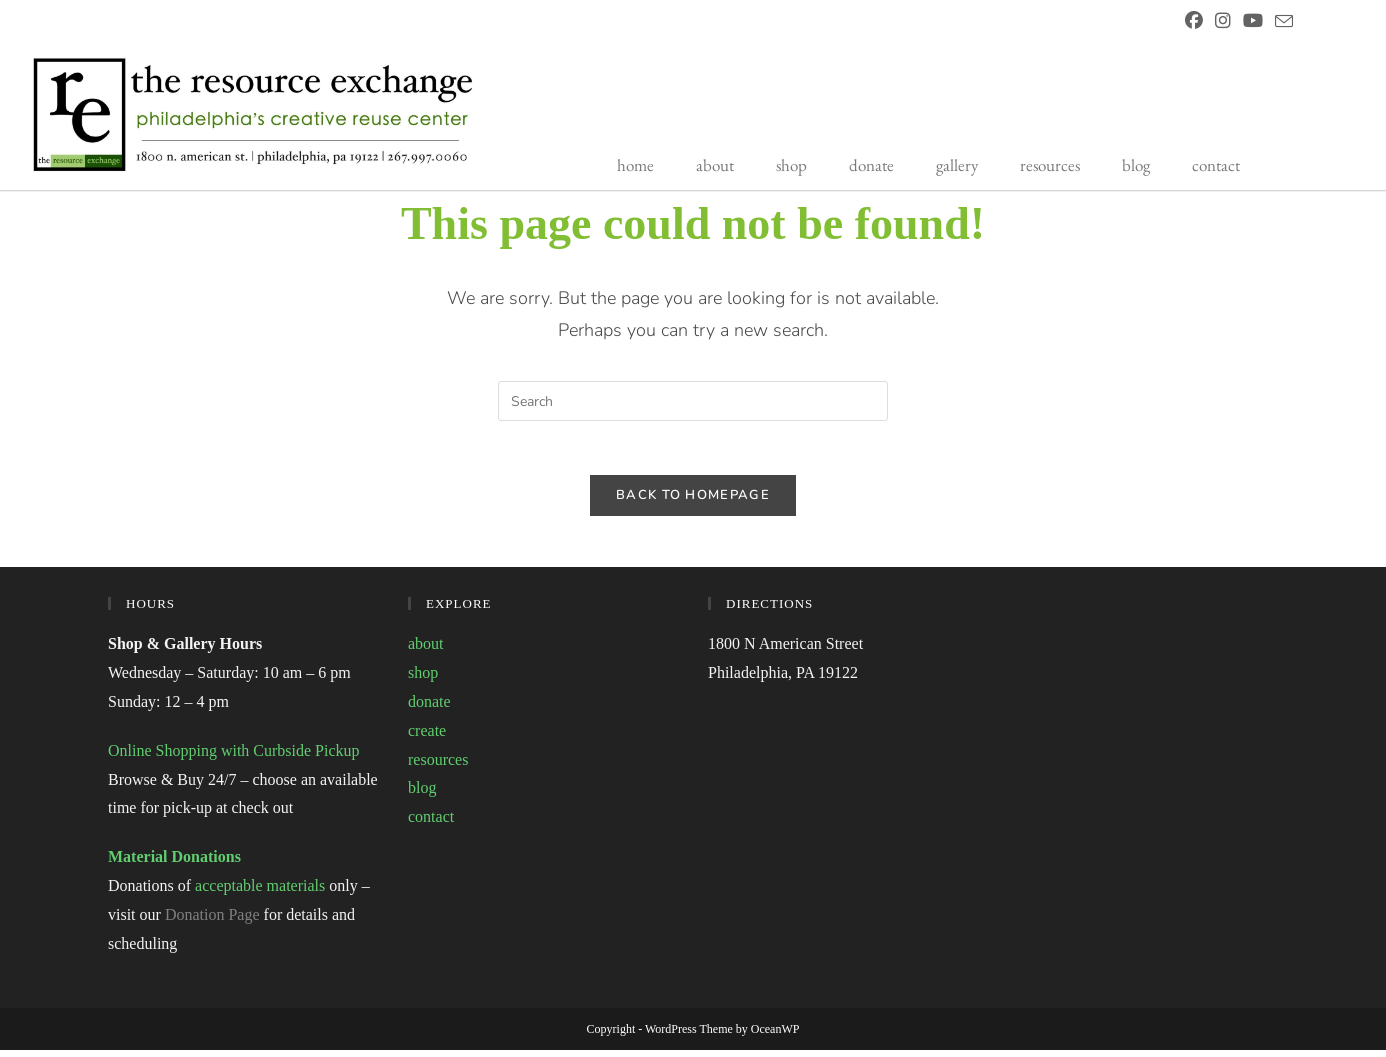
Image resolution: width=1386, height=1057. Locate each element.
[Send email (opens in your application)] (1281, 22)
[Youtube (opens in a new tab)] (1253, 22)
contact (1216, 165)
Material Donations (174, 863)
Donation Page (212, 921)
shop (791, 165)
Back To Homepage (693, 502)
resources (1050, 165)
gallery (957, 165)
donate (871, 165)
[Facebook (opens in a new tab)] (1194, 22)
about (715, 165)
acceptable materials (260, 892)
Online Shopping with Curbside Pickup (234, 757)
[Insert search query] (693, 401)
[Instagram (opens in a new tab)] (1223, 22)
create (427, 737)
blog (1136, 165)
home (635, 165)
